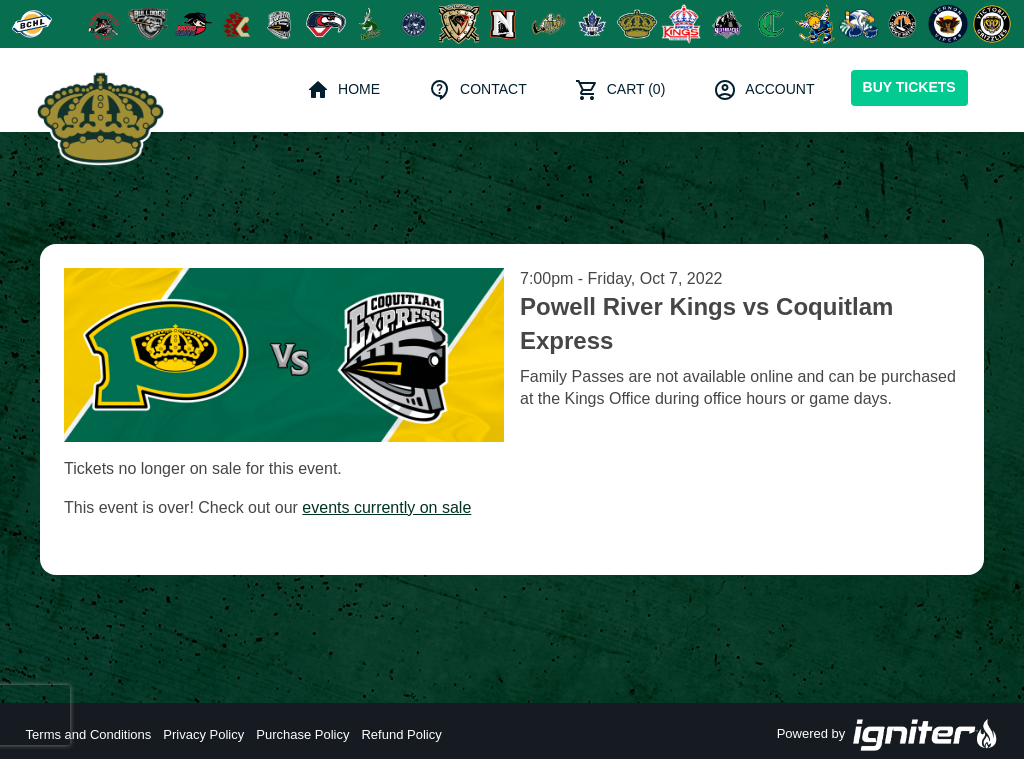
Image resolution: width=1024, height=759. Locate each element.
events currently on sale (386, 507)
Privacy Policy (203, 734)
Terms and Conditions (89, 734)
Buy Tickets (909, 87)
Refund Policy (401, 734)
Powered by (888, 735)
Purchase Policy (302, 734)
